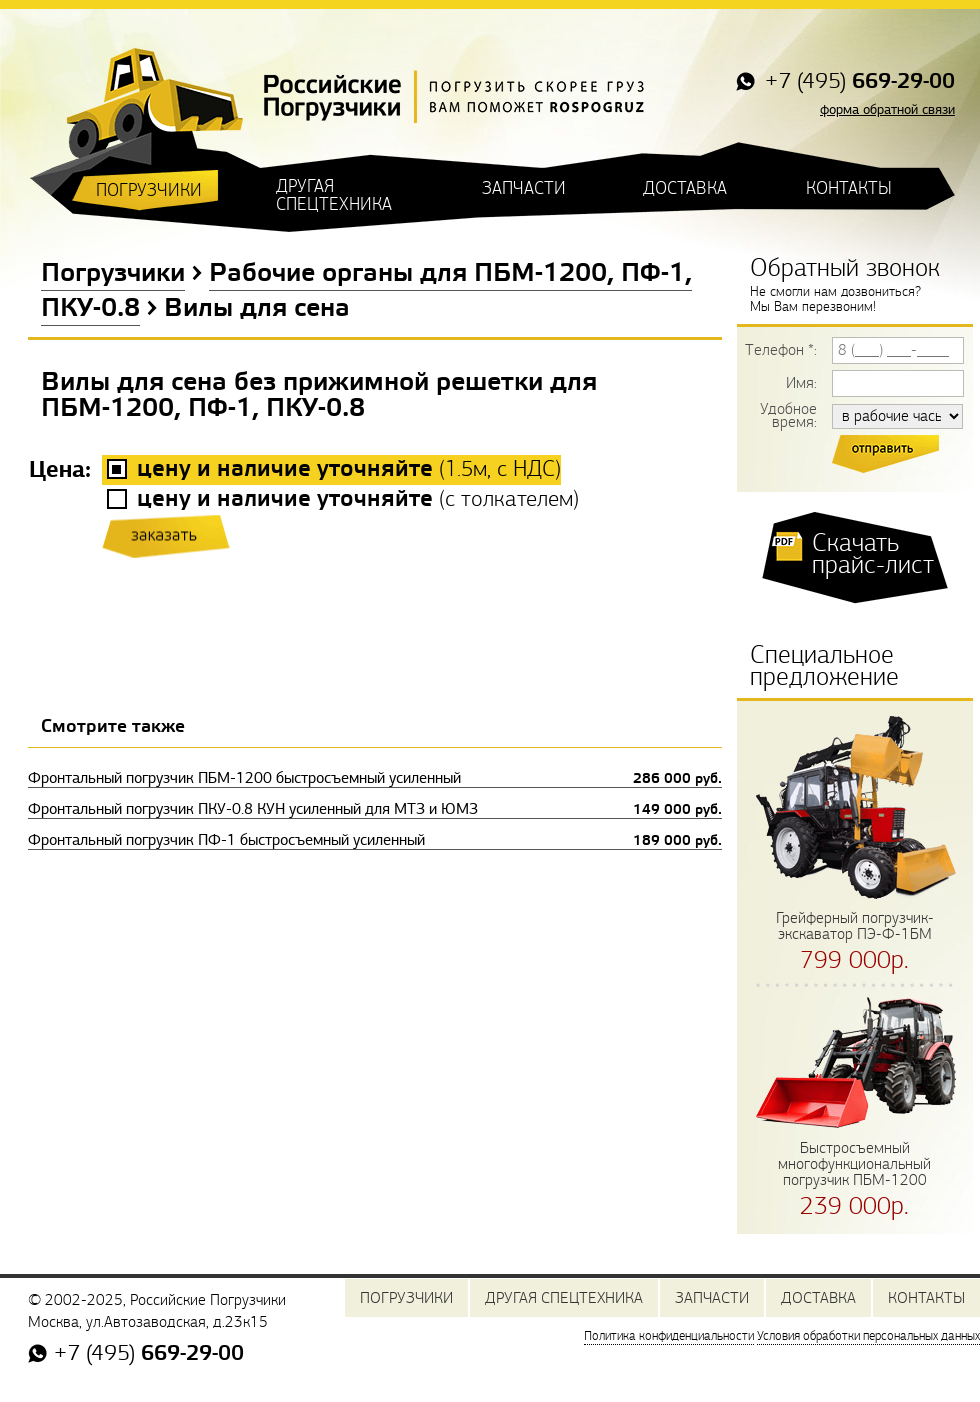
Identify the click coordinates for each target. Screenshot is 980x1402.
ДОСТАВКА (685, 188)
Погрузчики (113, 274)
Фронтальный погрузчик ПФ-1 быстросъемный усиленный (375, 840)
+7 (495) (857, 82)
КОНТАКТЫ (849, 188)
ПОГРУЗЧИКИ (149, 190)
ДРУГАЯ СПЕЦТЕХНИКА (334, 195)
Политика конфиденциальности (669, 1336)
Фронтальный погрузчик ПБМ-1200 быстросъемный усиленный (375, 778)
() (358, 499)
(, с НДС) (349, 469)
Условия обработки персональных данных (868, 1336)
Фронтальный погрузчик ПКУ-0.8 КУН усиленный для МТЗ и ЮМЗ (375, 809)
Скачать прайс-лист (873, 554)
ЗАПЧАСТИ (524, 188)
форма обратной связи (887, 109)
